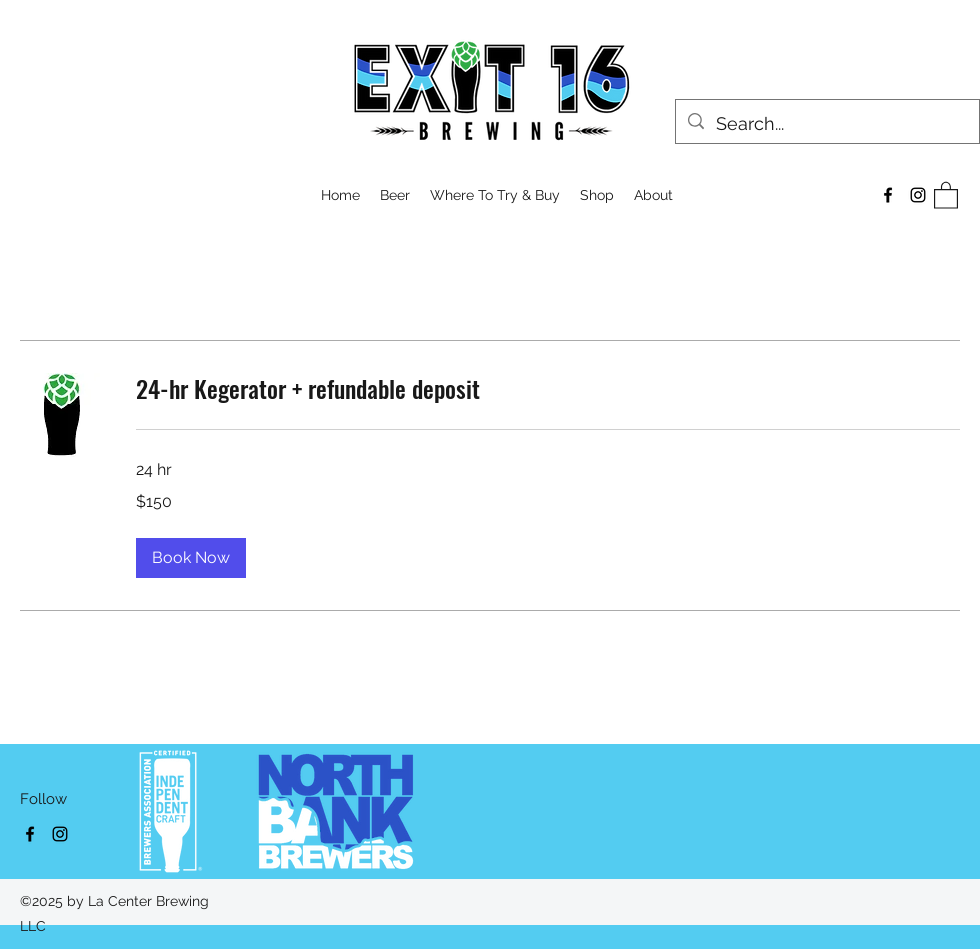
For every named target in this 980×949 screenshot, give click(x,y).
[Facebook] (888, 195)
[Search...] (826, 124)
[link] (548, 389)
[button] (597, 195)
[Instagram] (918, 195)
